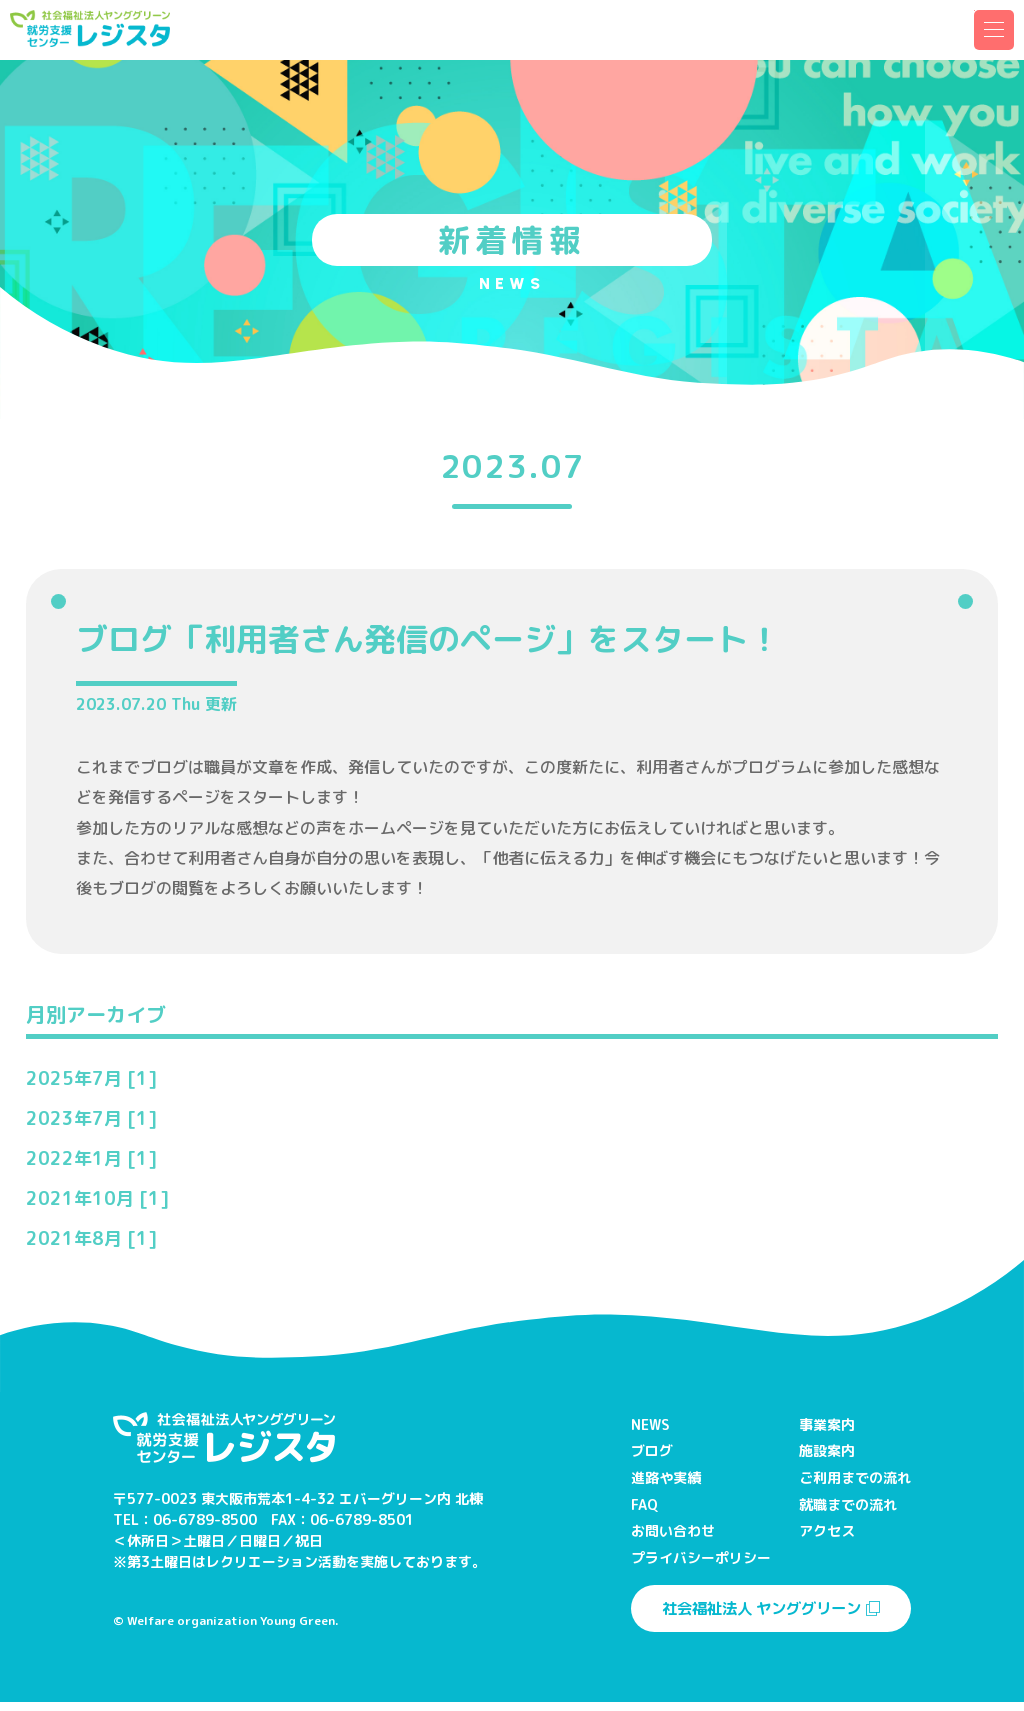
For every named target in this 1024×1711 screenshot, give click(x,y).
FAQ (644, 1504)
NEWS (650, 1424)
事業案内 (827, 1424)
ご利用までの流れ (855, 1477)
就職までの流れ (848, 1504)
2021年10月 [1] (97, 1198)
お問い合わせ (673, 1530)
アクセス (827, 1530)
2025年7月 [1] (91, 1078)
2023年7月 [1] (91, 1118)
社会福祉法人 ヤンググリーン (771, 1616)
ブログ (652, 1450)
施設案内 (827, 1450)
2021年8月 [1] (91, 1238)
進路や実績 (666, 1477)
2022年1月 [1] (91, 1158)
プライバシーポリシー (701, 1557)
